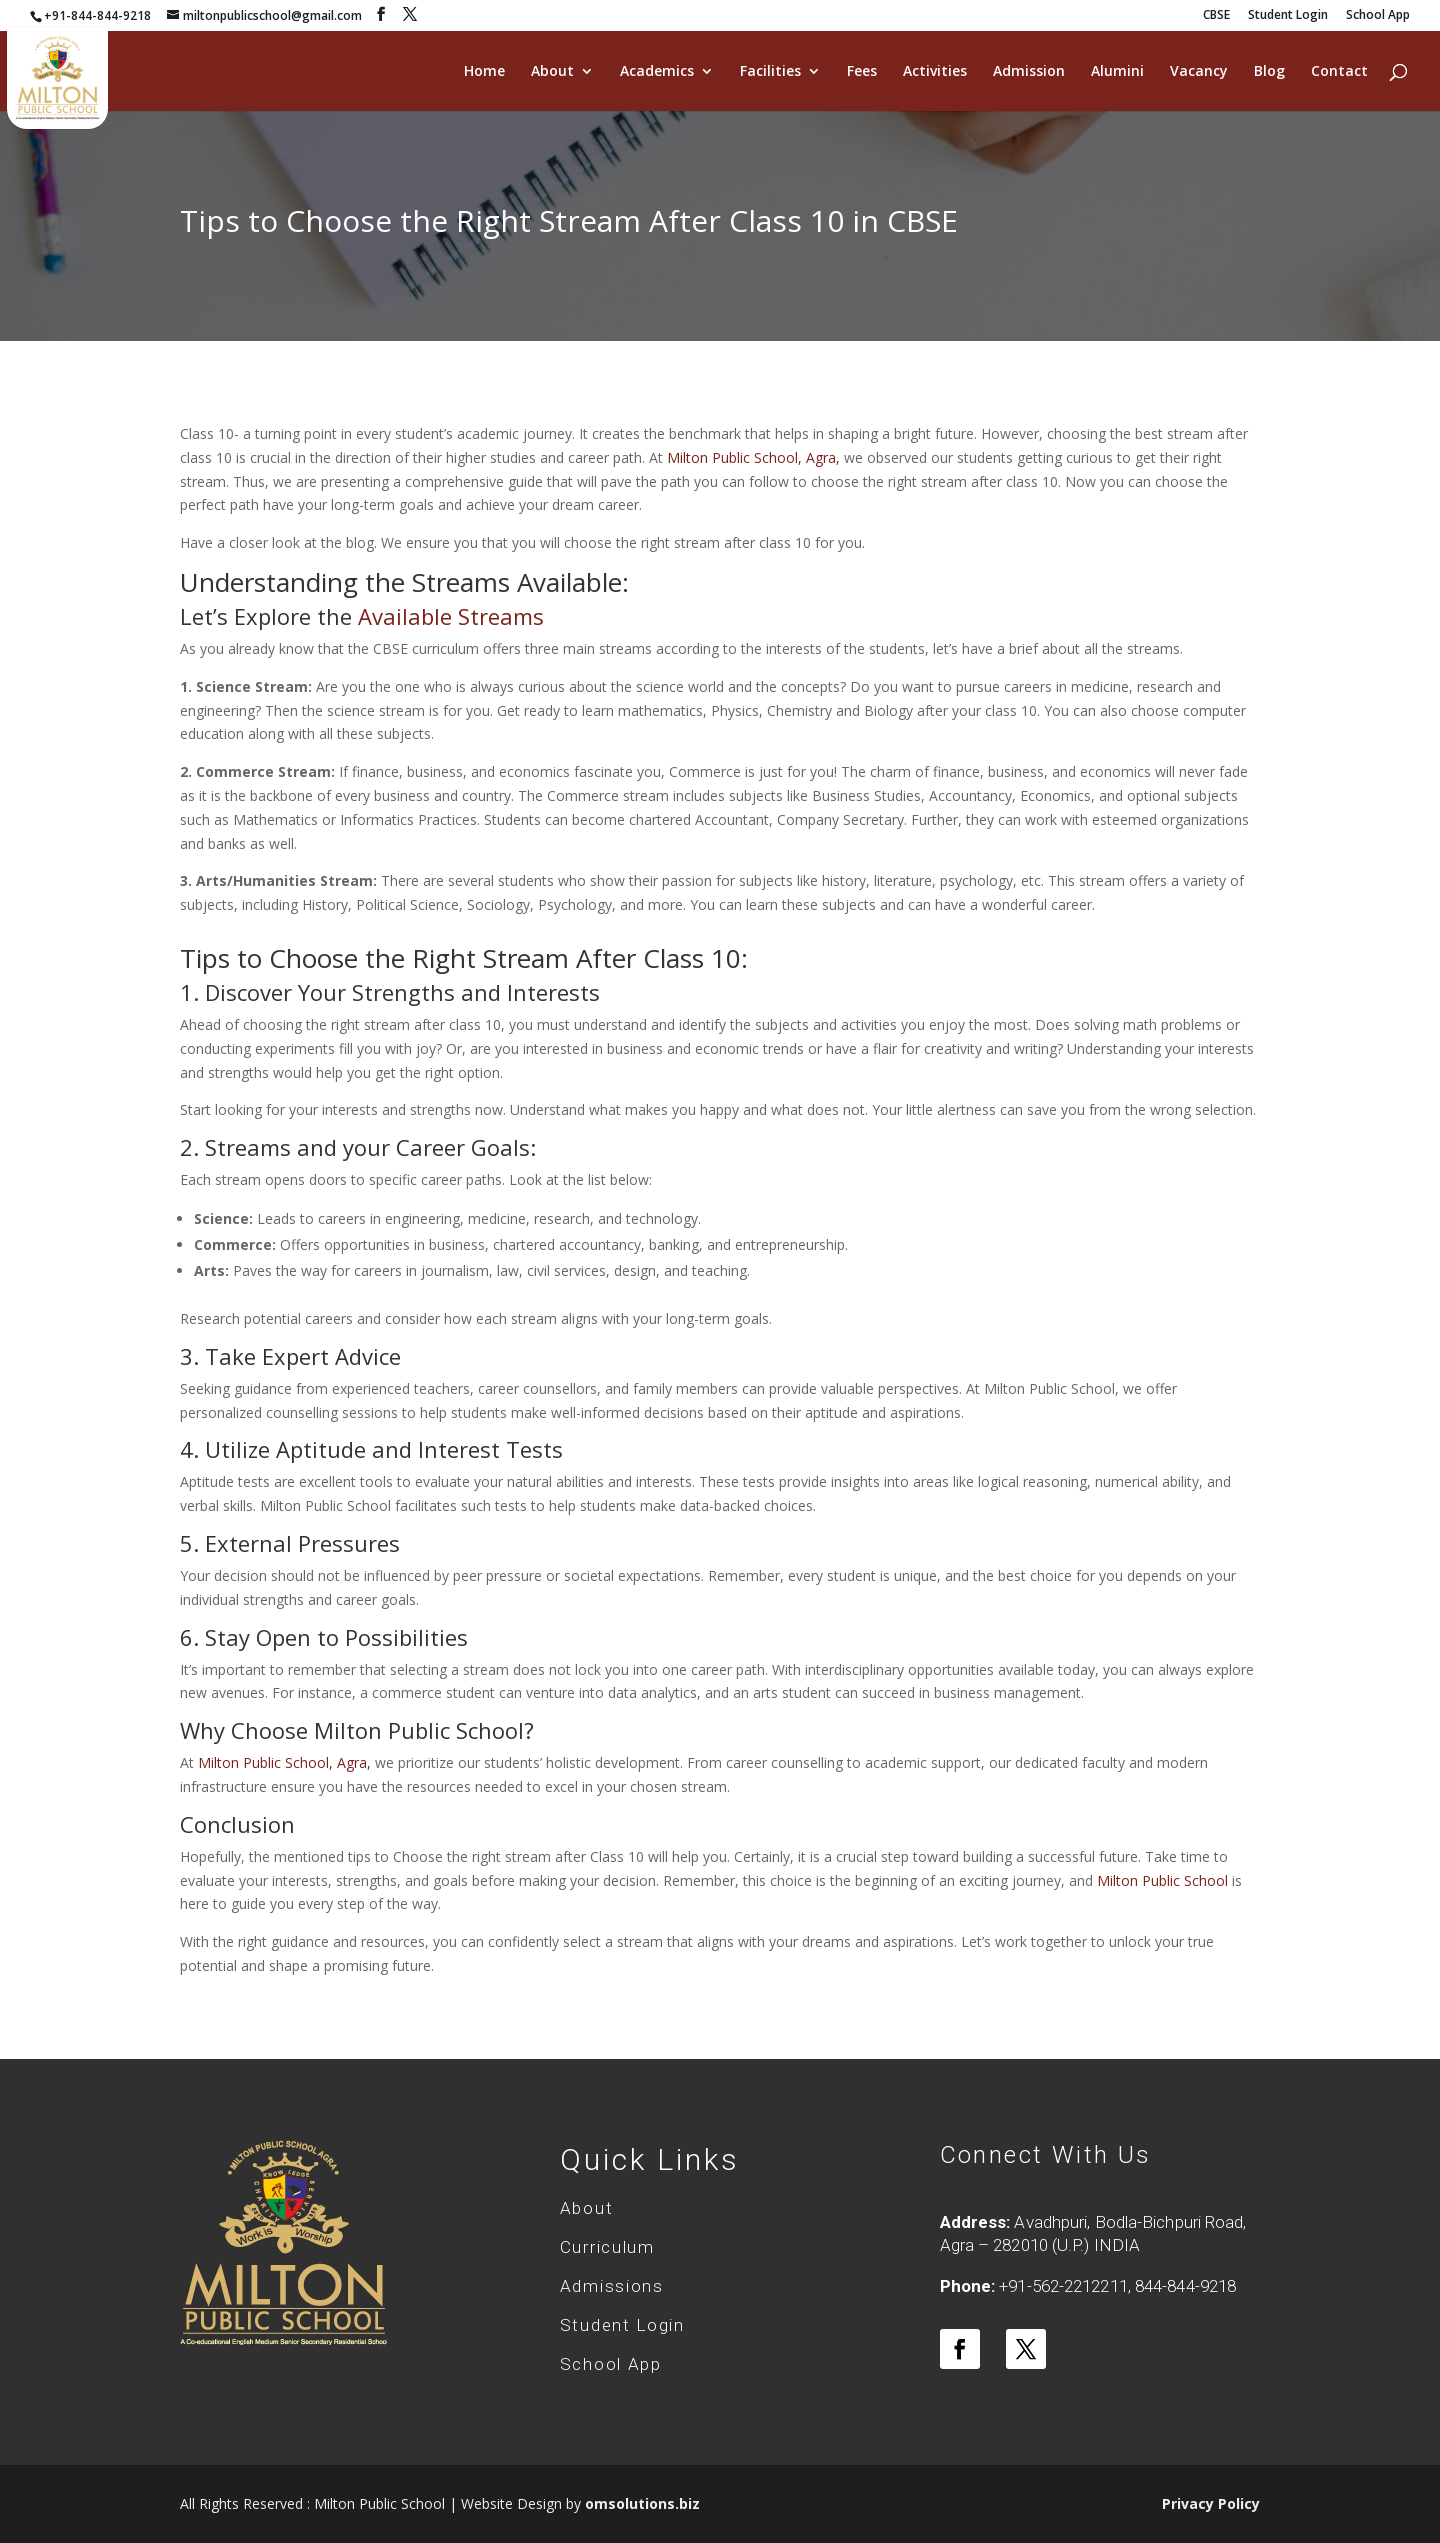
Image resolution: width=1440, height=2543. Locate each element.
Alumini (1117, 72)
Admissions (612, 2286)
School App (1378, 16)
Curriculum (607, 2247)
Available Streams (451, 616)
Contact (1339, 72)
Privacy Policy (1211, 2503)
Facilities (770, 72)
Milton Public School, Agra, (755, 457)
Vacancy (1199, 72)
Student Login (1288, 16)
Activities (935, 72)
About (552, 72)
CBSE (1216, 16)
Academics (657, 72)
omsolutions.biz (642, 2503)
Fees (862, 72)
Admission (1029, 72)
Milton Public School (1162, 1880)
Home (484, 72)
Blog (1269, 72)
